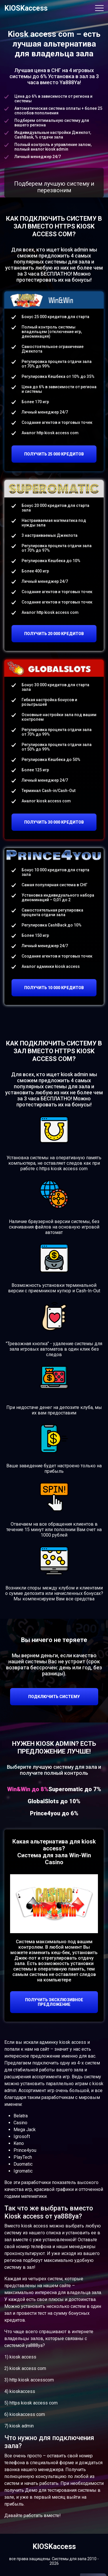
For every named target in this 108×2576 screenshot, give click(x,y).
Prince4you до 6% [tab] (54, 1813)
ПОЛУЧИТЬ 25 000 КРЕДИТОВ (54, 454)
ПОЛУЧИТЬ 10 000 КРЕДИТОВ (54, 987)
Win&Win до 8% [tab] (27, 1789)
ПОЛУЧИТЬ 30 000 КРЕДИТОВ (54, 822)
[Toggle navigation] (99, 8)
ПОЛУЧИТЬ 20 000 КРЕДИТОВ (54, 633)
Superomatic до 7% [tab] (74, 1789)
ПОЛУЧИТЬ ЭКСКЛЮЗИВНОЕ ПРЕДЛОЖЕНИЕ (54, 2002)
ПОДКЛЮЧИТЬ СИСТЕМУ (54, 1696)
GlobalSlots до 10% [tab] (54, 1801)
